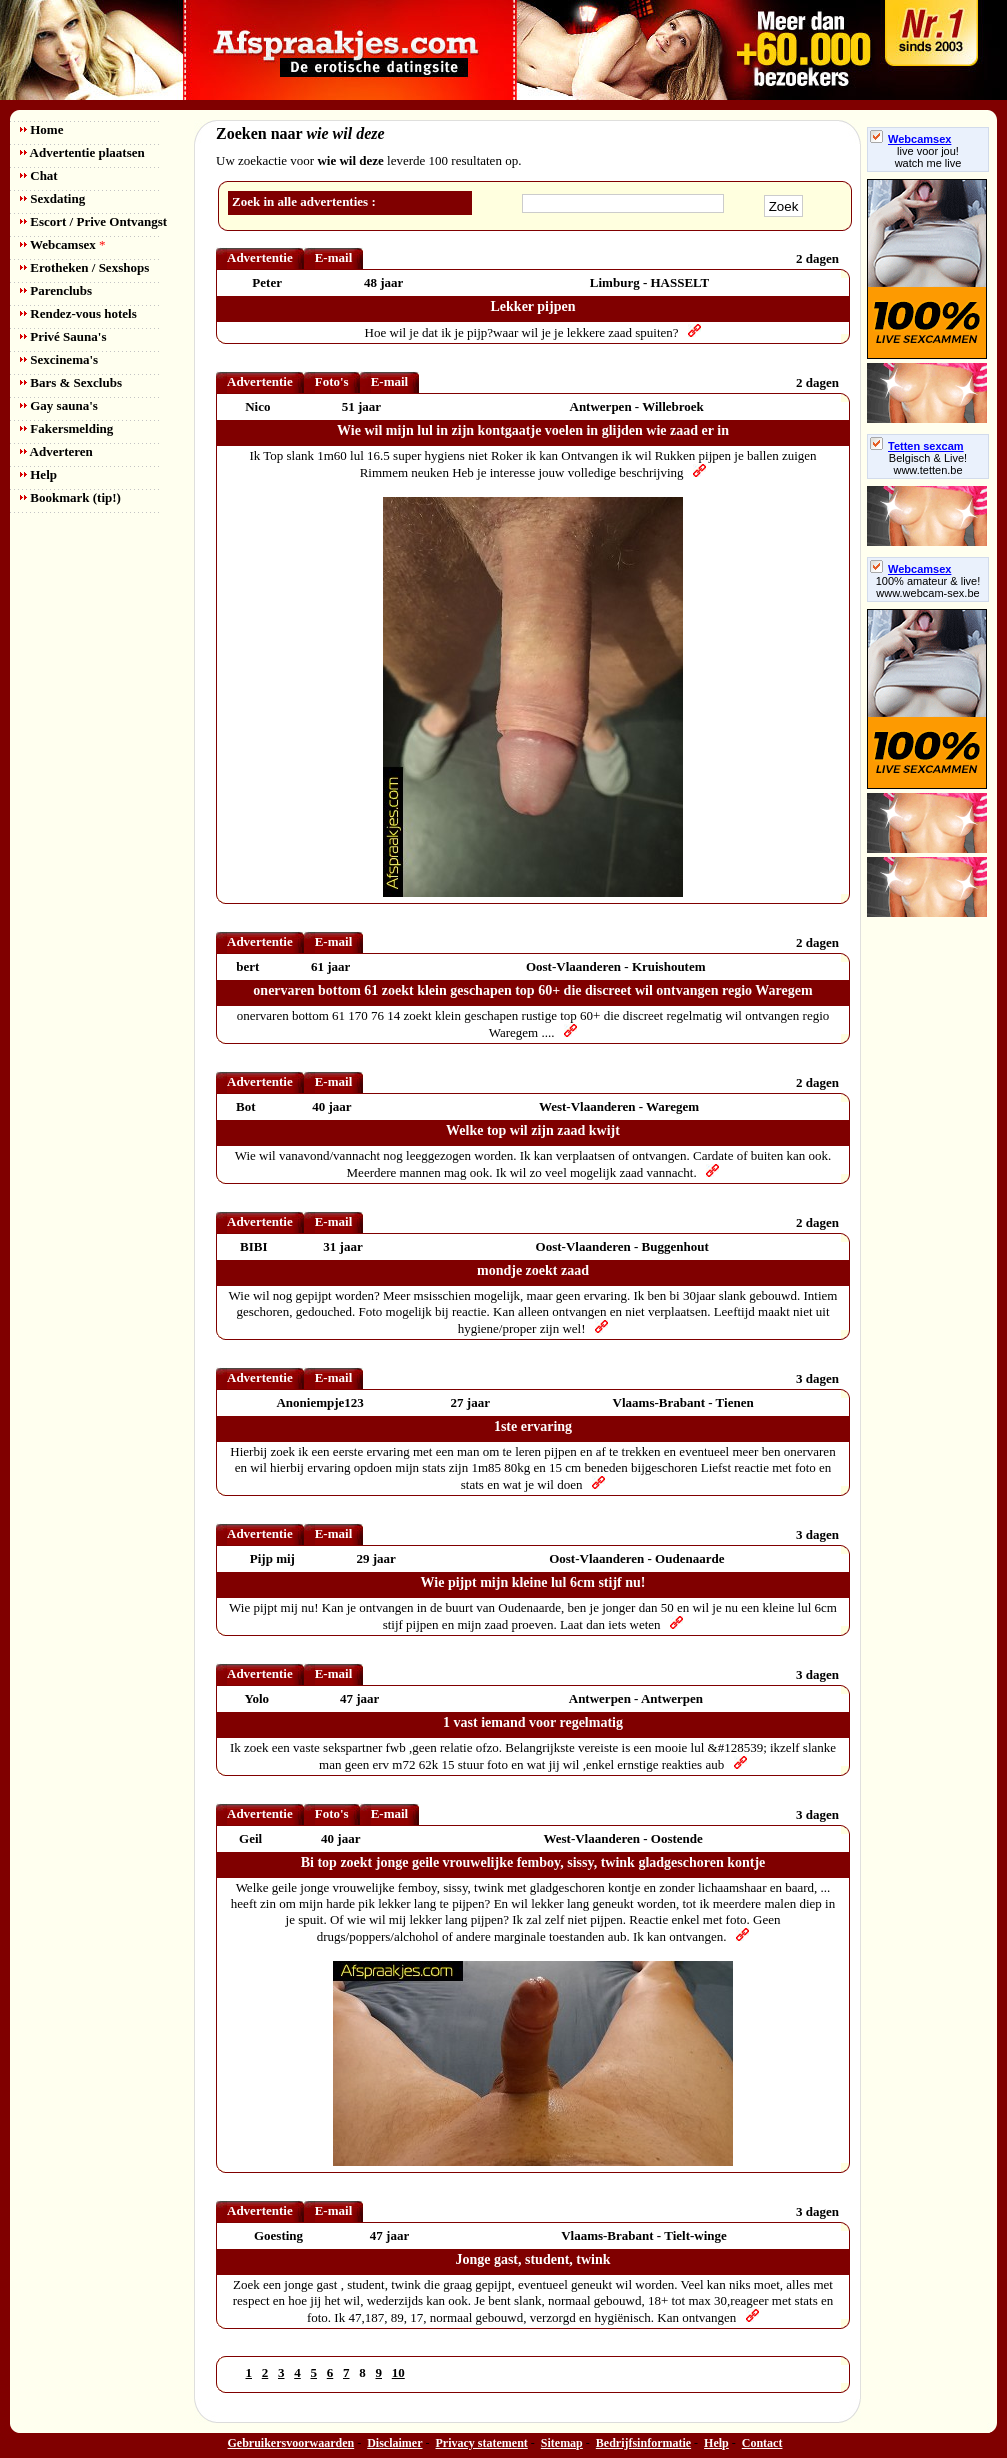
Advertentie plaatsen (82, 152)
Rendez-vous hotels (78, 313)
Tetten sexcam (917, 446)
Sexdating (52, 198)
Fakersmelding (66, 428)
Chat (39, 175)
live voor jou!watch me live (928, 157)
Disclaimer (394, 2443)
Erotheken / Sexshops (84, 267)
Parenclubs (56, 290)
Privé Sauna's (63, 336)
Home (41, 129)
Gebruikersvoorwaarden (291, 2443)
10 (398, 2372)
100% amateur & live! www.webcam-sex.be (928, 587)
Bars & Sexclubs (71, 382)
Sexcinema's (59, 359)
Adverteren (56, 451)
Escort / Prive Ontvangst (93, 221)
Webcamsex (62, 244)
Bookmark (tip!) (70, 497)
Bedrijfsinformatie (643, 2443)
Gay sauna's (59, 405)
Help (38, 474)
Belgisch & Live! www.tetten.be (928, 464)
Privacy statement (482, 2443)
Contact (762, 2443)
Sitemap (562, 2443)
